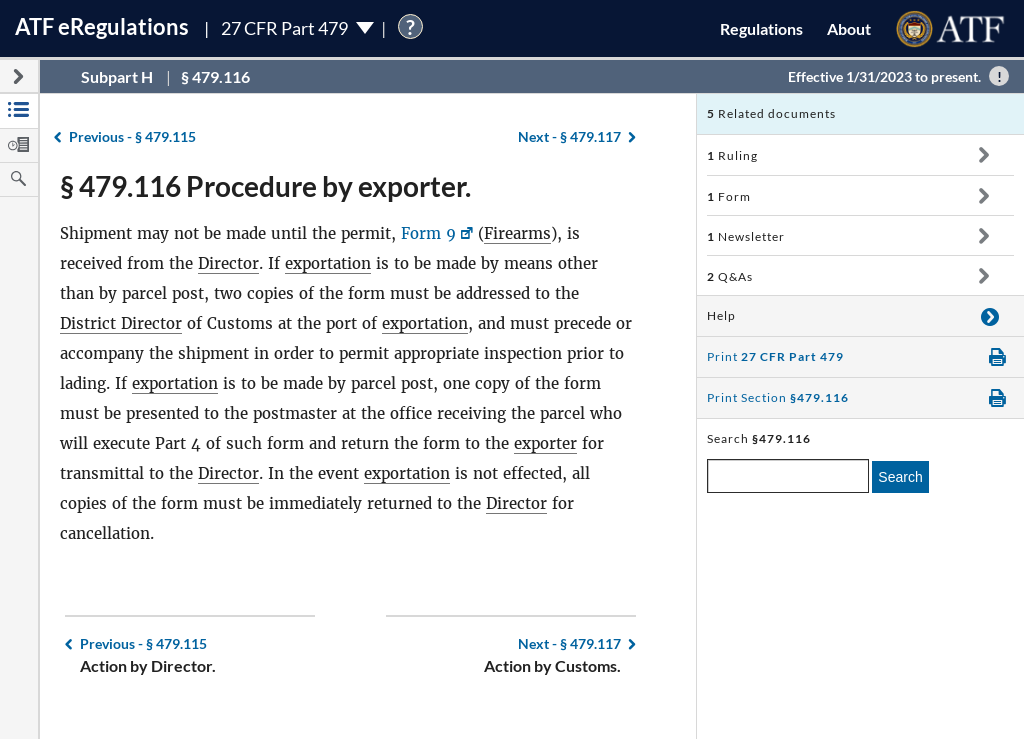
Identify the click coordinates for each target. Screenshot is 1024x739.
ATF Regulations (102, 26)
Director (228, 263)
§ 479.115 (132, 136)
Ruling (732, 155)
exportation (328, 263)
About (849, 28)
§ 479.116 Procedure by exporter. (265, 186)
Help (721, 315)
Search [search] (900, 477)
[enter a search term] (788, 476)
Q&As (730, 276)
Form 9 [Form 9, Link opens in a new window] (428, 233)
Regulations (761, 28)
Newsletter (746, 236)
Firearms (517, 233)
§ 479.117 (569, 136)
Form (729, 196)
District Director (121, 323)
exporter (545, 443)
